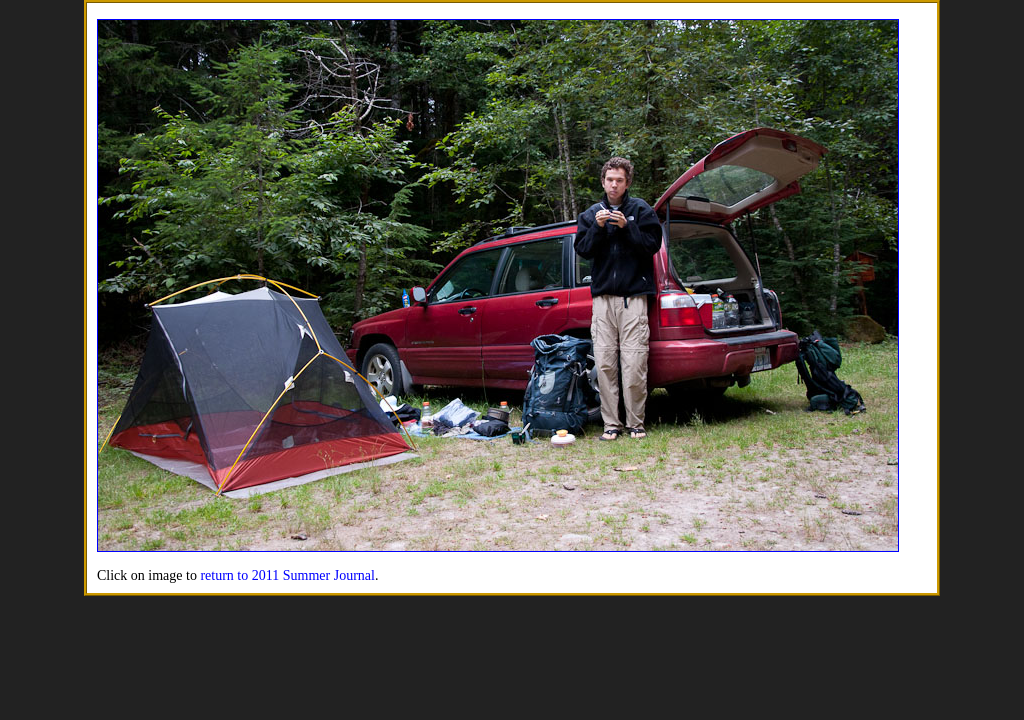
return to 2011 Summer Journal (287, 575)
